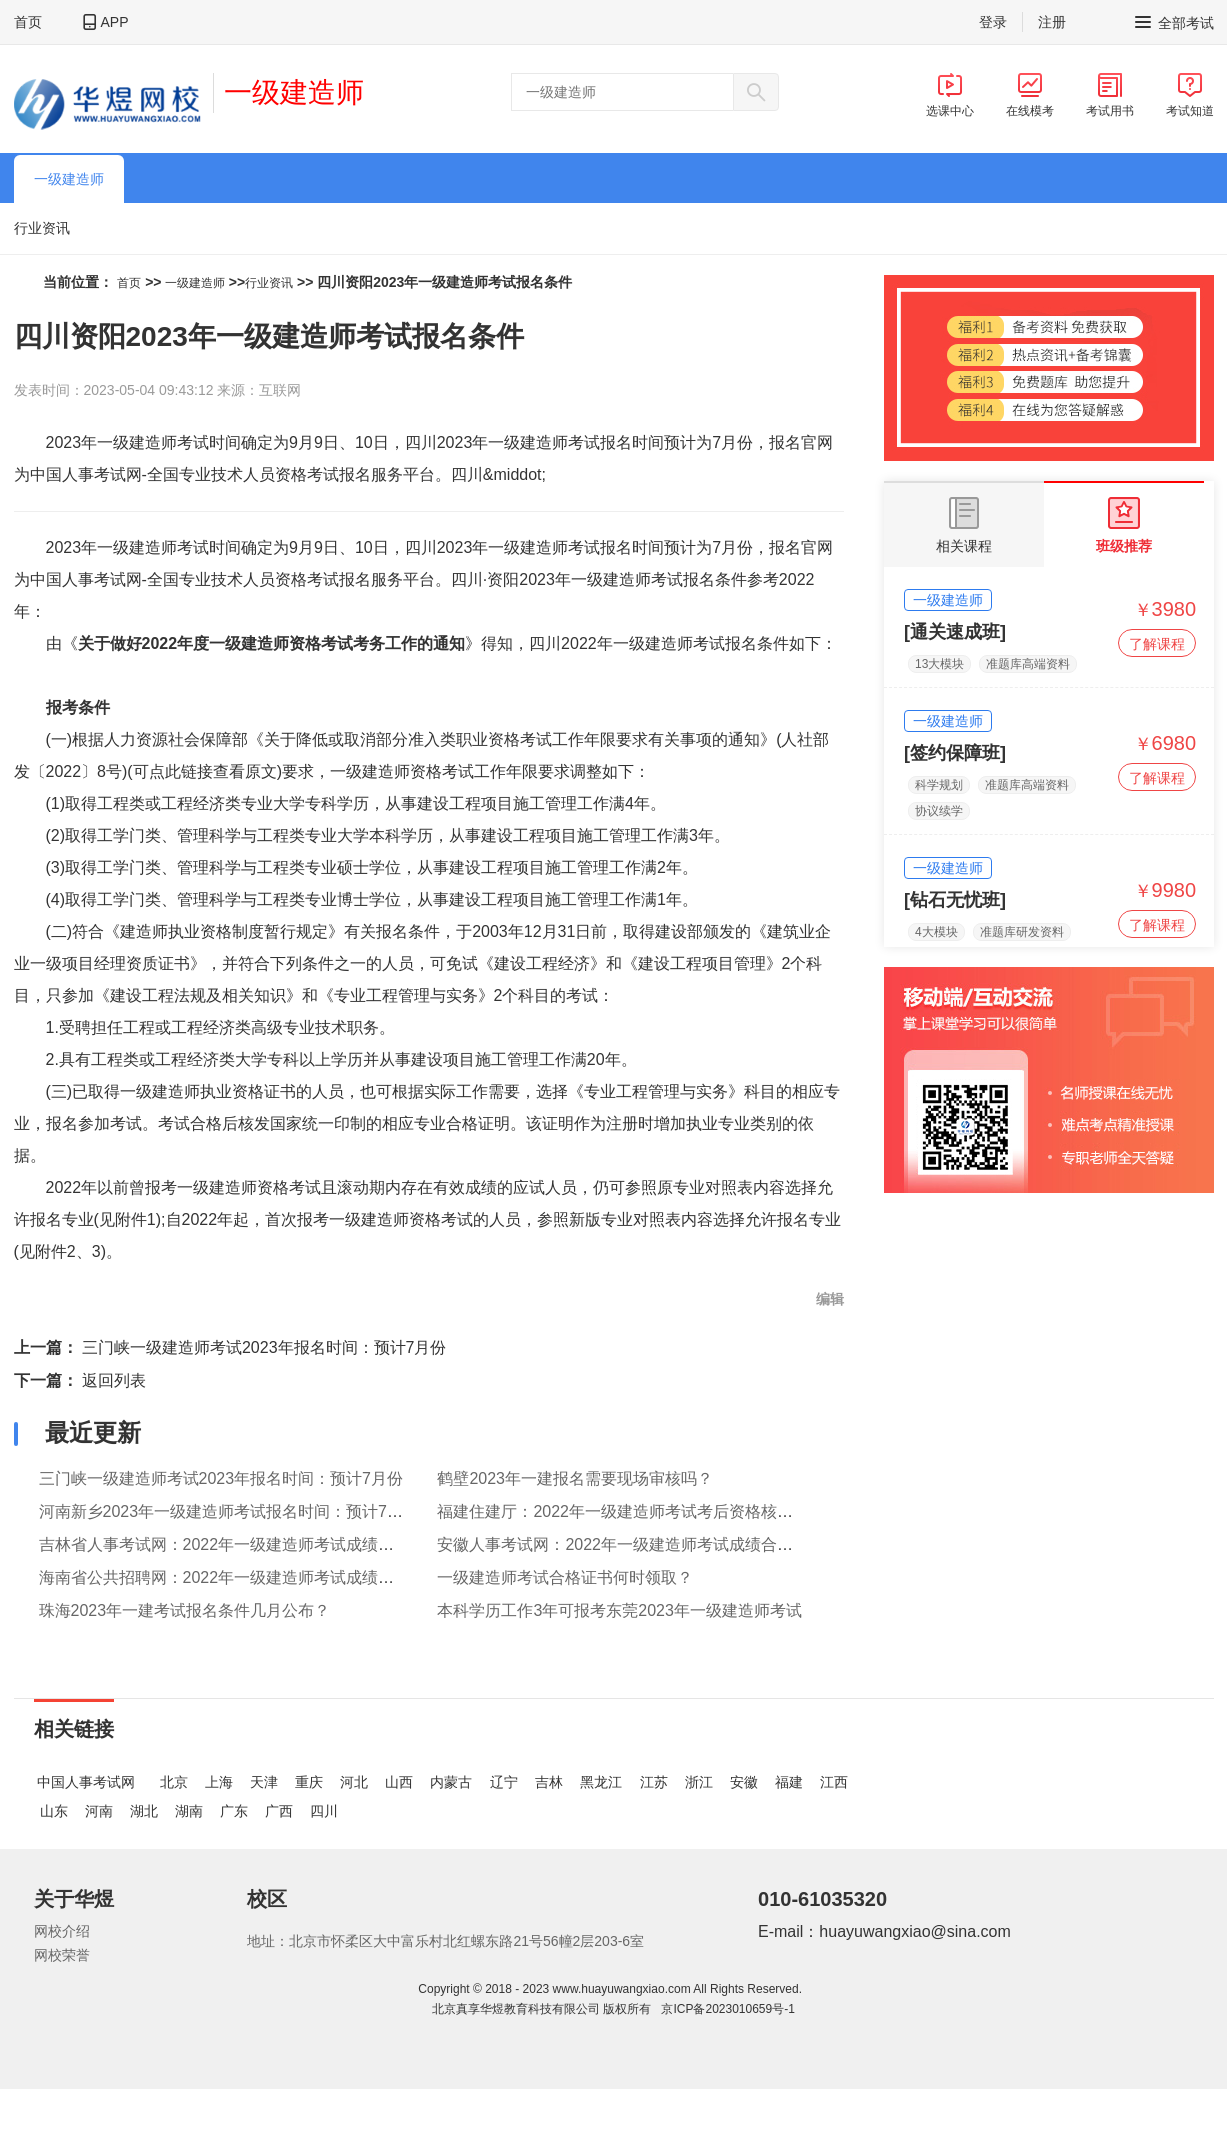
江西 (834, 1782)
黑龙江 (601, 1782)
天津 (264, 1782)
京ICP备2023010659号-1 (727, 2009)
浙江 (699, 1782)
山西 (399, 1782)
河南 (99, 1811)
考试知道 (1190, 95)
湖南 (189, 1811)
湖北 (144, 1811)
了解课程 (1157, 644)
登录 (993, 22)
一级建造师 (294, 92)
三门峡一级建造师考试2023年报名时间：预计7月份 (264, 1347)
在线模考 (1030, 95)
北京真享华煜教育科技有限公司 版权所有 (545, 2009)
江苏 (654, 1782)
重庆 (309, 1782)
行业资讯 (42, 228)
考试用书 (1110, 95)
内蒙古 (451, 1782)
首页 (28, 22)
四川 (324, 1811)
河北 (354, 1782)
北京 (174, 1782)
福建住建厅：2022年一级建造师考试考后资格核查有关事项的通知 (671, 1511)
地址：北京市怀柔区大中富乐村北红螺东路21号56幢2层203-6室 (445, 1941)
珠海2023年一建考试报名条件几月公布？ (185, 1610)
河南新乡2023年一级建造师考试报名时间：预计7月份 (229, 1511)
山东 (54, 1811)
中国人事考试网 (86, 1782)
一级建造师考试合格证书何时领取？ (565, 1577)
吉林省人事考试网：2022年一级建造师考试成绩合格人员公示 (257, 1544)
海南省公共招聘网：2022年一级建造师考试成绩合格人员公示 (257, 1577)
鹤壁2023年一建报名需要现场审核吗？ (575, 1478)
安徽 (744, 1782)
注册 (1052, 22)
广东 (234, 1811)
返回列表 (114, 1380)
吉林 (549, 1782)
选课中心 (950, 95)
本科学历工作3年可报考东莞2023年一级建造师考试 (619, 1610)
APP (115, 22)
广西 (279, 1811)
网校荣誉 (62, 1955)
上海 (219, 1782)
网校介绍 (62, 1931)
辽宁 (504, 1782)
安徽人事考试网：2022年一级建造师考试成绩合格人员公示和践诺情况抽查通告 (719, 1544)
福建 (789, 1782)
